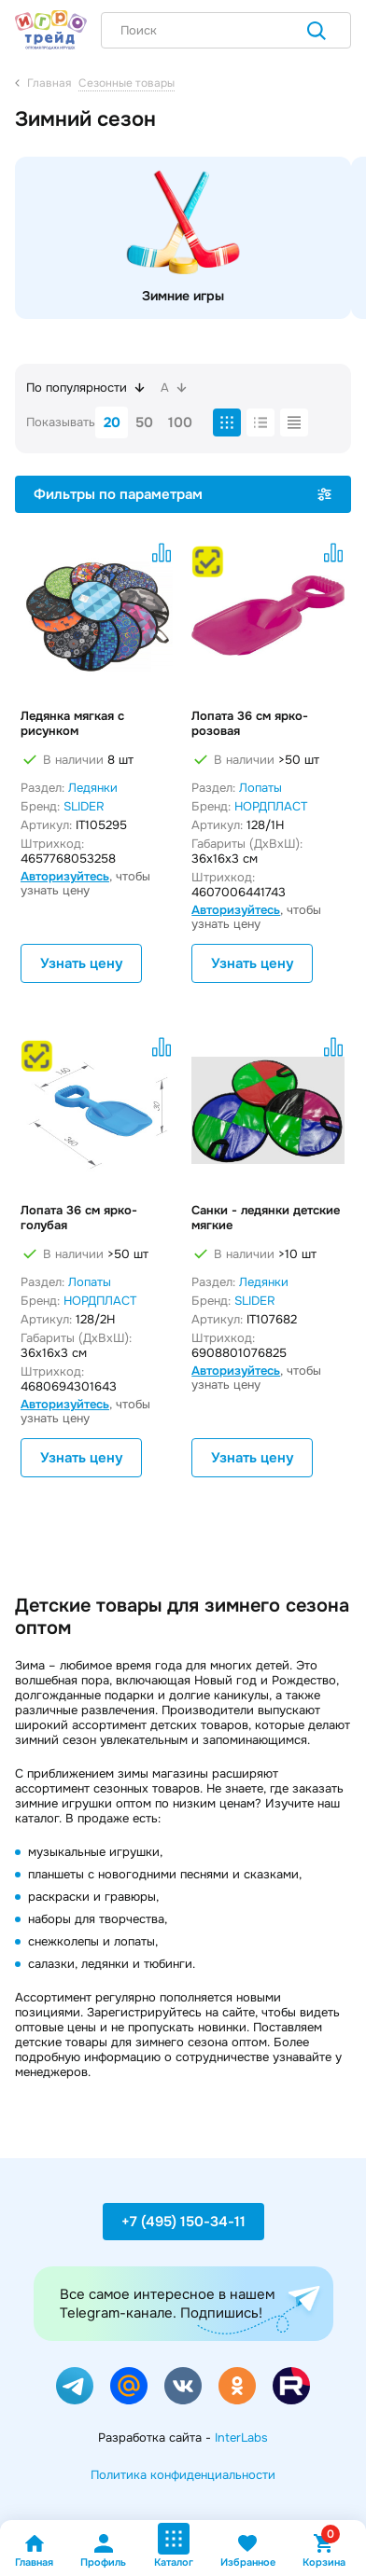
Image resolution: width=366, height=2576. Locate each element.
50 (144, 422)
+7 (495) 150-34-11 (183, 2221)
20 (112, 422)
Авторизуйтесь (65, 876)
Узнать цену (81, 963)
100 (180, 422)
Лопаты (260, 788)
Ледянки (93, 788)
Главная (34, 2550)
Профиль (103, 2550)
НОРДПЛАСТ (270, 806)
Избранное (247, 2550)
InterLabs (241, 2437)
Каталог (173, 2546)
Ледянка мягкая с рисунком (72, 724)
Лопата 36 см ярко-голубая (79, 1218)
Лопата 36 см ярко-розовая (249, 724)
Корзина (324, 2550)
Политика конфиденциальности (183, 2475)
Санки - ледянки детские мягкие (265, 1218)
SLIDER (84, 806)
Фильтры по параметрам (183, 494)
